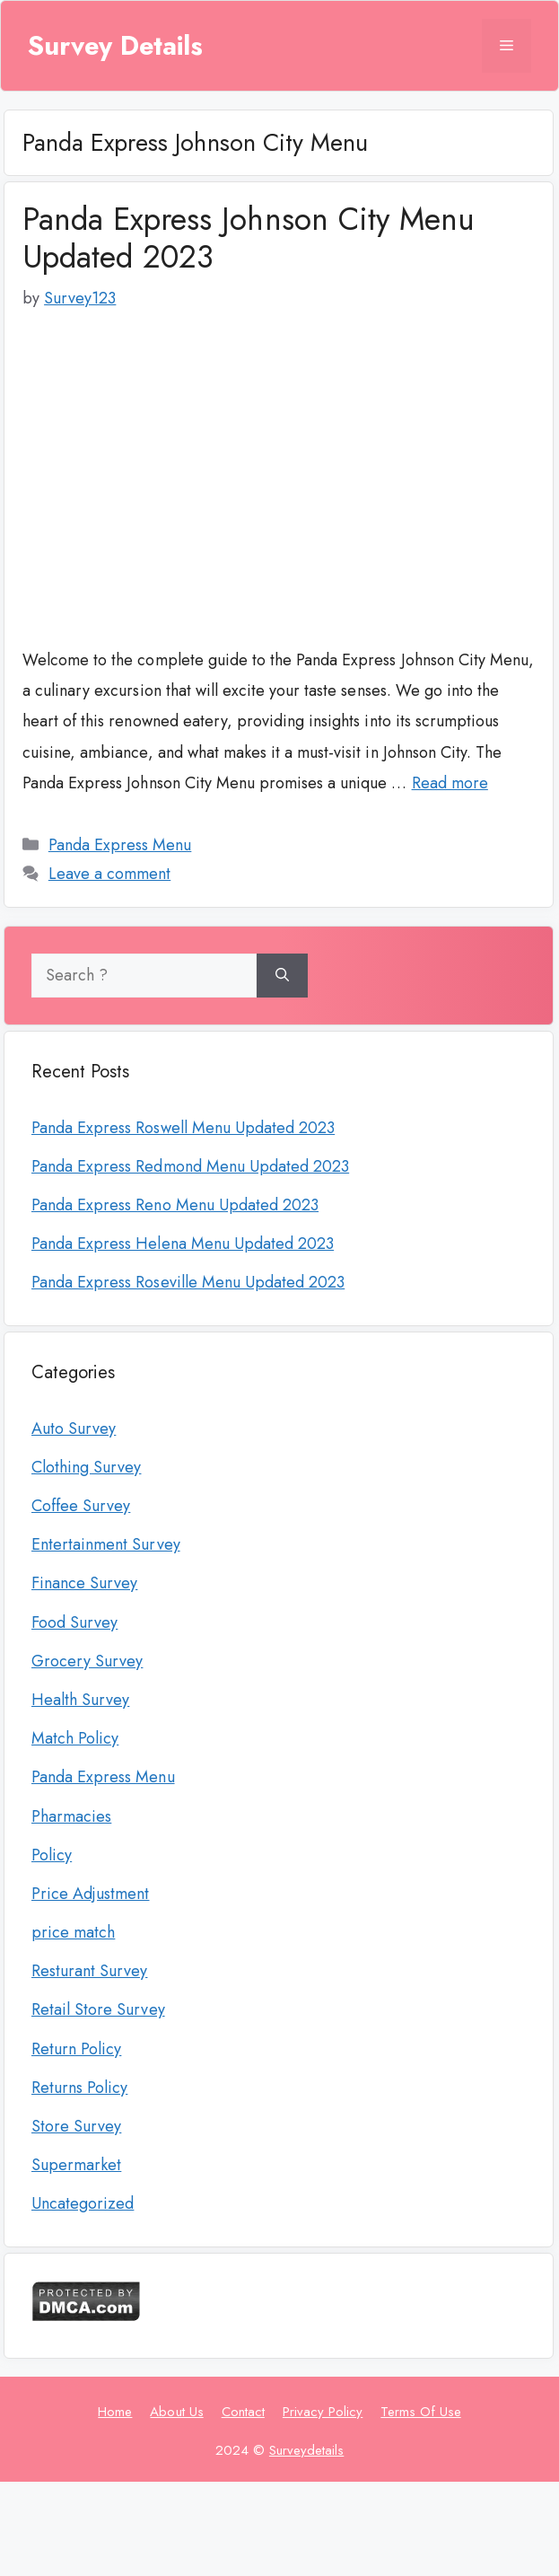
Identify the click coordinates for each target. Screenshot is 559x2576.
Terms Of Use (420, 2412)
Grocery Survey (87, 1661)
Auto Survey (73, 1428)
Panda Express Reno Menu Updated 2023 (175, 1205)
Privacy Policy (322, 2412)
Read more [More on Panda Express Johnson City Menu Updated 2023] (450, 783)
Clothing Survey (86, 1467)
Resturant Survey (89, 1971)
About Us (176, 2412)
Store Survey (76, 2126)
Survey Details (115, 46)
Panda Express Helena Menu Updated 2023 (182, 1243)
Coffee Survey (80, 1505)
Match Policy (74, 1738)
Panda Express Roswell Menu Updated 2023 (183, 1127)
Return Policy (76, 2049)
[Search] (282, 976)
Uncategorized (82, 2203)
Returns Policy (79, 2087)
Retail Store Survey (98, 2009)
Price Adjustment (90, 1893)
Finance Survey (84, 1583)
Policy (51, 1855)
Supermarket (76, 2164)
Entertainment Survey (105, 1544)
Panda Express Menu (120, 845)
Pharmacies (71, 1816)
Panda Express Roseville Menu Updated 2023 (188, 1282)
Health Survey (80, 1699)
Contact (243, 2412)
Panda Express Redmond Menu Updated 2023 (190, 1166)
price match (73, 1932)
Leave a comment (109, 873)
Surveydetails (306, 2450)
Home (115, 2412)
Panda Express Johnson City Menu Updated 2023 (248, 238)
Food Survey (74, 1622)
